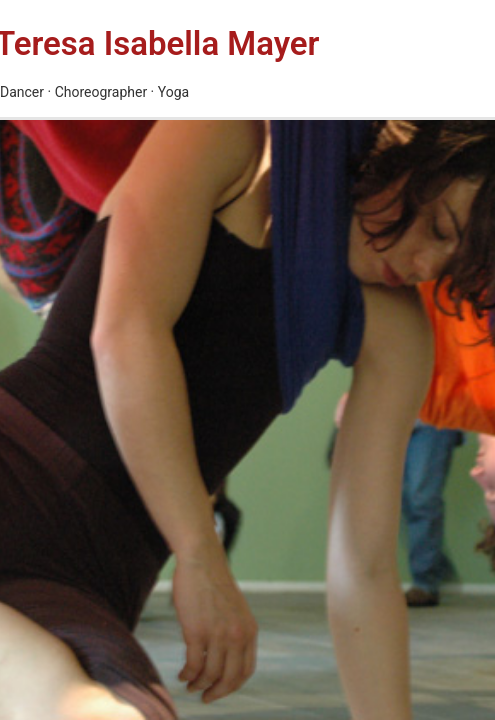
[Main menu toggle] (403, 58)
